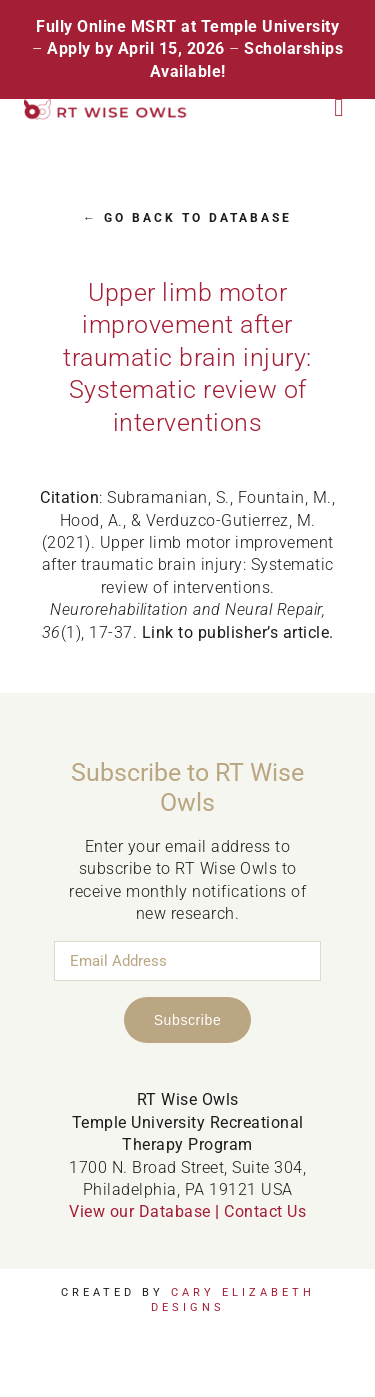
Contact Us (265, 1211)
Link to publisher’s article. (238, 632)
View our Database (140, 1211)
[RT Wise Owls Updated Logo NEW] (106, 106)
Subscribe (188, 1020)
